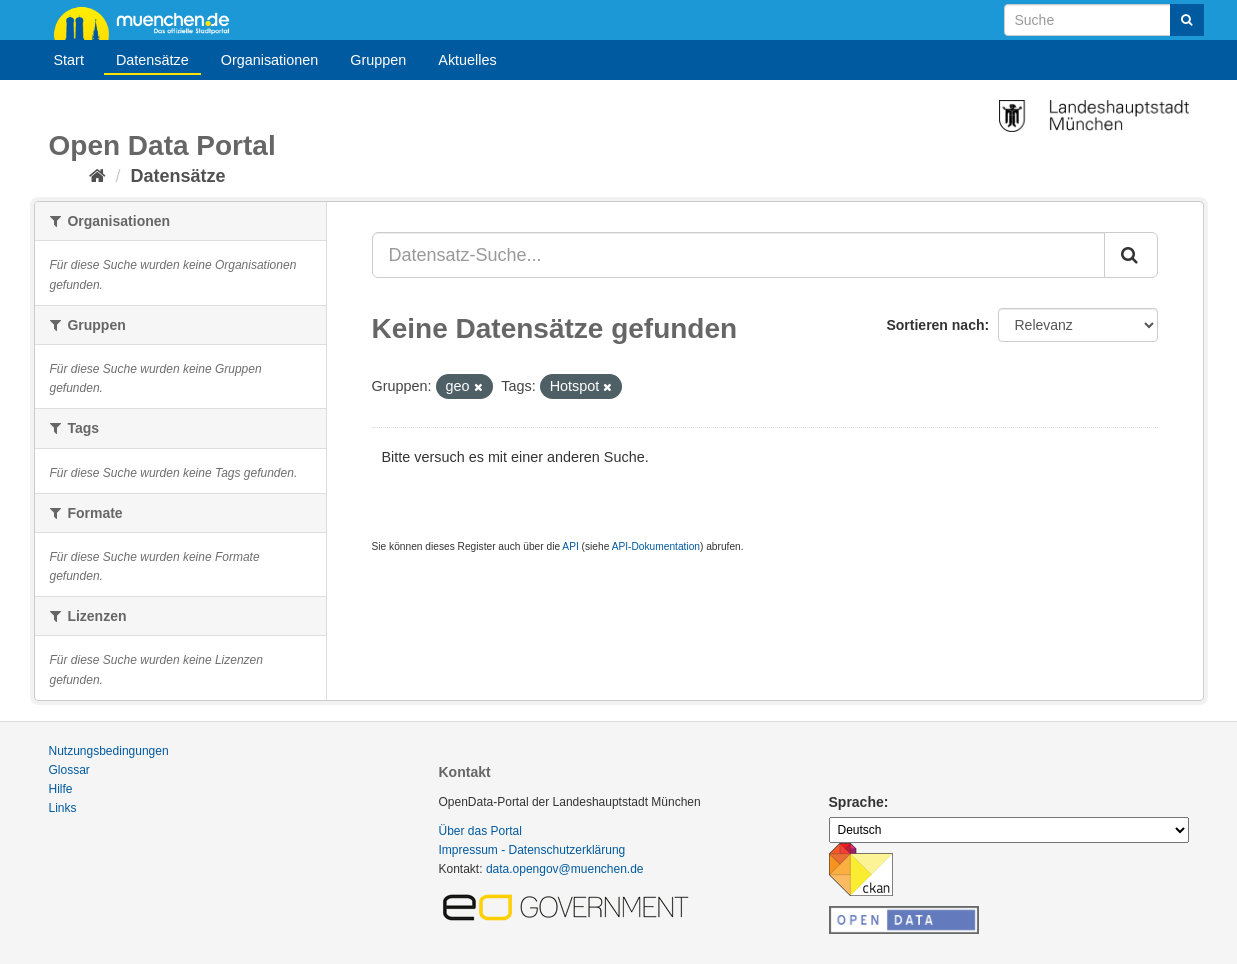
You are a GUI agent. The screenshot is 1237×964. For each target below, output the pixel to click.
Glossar (69, 770)
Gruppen (378, 60)
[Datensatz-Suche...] (738, 255)
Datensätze (152, 60)
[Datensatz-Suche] (1104, 20)
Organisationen (270, 60)
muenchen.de (149, 22)
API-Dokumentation (656, 546)
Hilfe (61, 789)
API (570, 546)
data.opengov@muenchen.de (565, 869)
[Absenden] (1187, 20)
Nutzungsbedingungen (109, 751)
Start (69, 60)
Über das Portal (480, 831)
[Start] (97, 176)
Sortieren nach (935, 325)
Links (63, 808)
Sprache (856, 802)
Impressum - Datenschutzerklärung (532, 850)
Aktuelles (467, 60)
